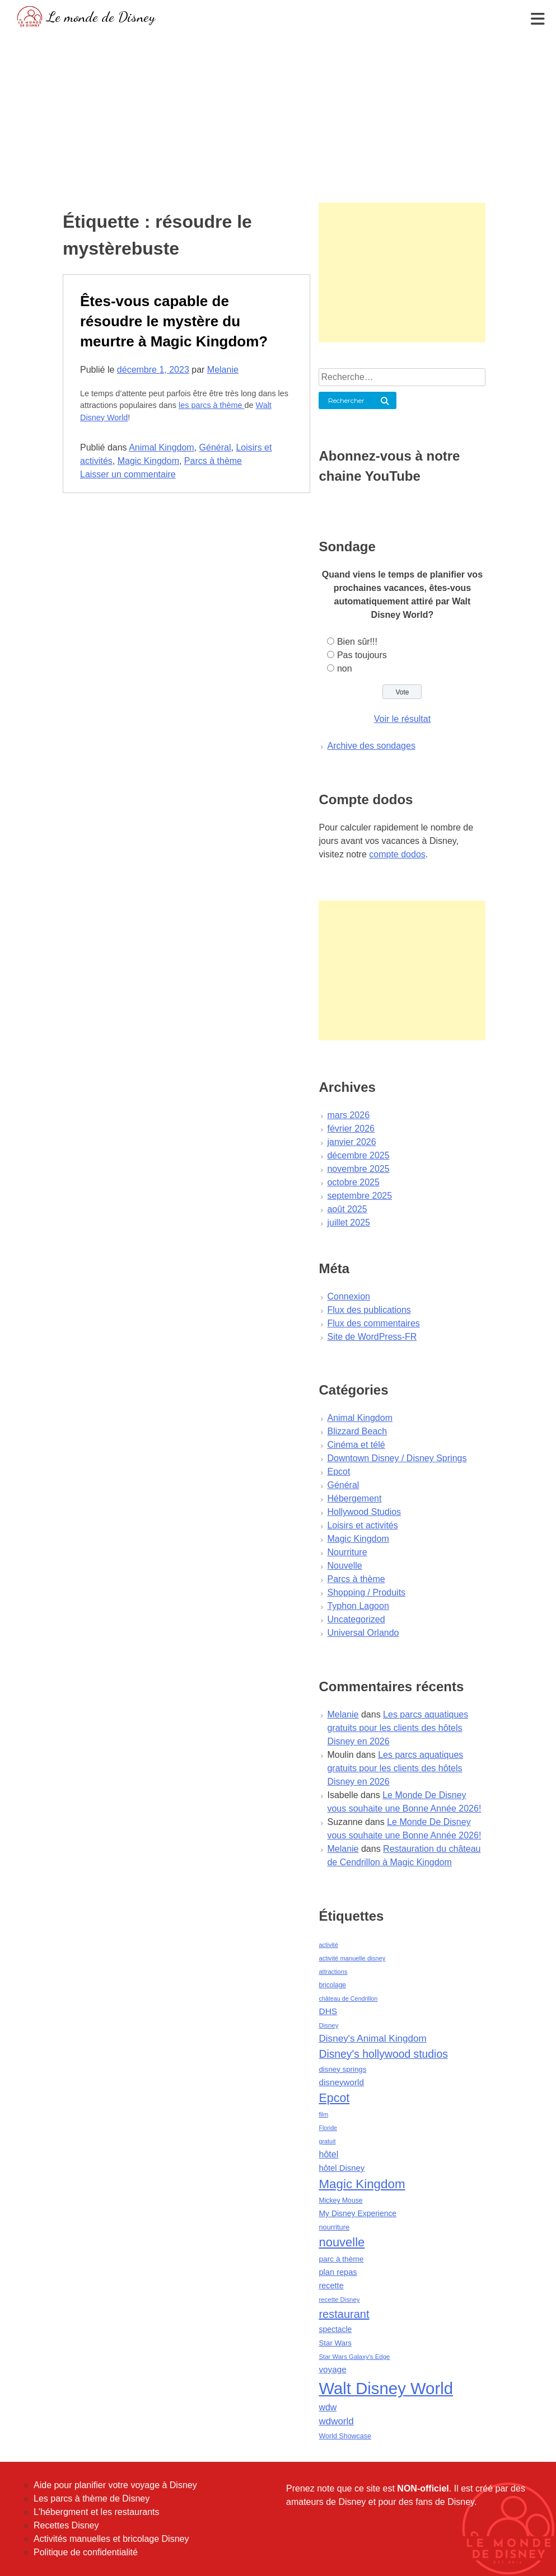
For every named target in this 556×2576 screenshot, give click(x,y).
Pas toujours (362, 655)
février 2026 (351, 1128)
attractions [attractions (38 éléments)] (333, 1971)
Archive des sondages (371, 745)
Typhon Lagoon (358, 1606)
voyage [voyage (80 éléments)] (332, 2369)
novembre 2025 (358, 1169)
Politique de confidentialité (86, 2552)
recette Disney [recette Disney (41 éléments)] (339, 2299)
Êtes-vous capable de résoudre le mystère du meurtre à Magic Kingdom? (174, 321)
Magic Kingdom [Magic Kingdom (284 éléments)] (362, 2184)
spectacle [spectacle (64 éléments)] (335, 2329)
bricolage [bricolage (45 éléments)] (332, 1985)
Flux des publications (368, 1310)
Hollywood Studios (364, 1512)
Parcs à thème (213, 461)
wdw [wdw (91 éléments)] (328, 2407)
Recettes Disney (66, 2525)
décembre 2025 (358, 1155)
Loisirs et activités (362, 1525)
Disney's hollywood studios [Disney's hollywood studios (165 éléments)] (383, 2054)
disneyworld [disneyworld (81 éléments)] (341, 2082)
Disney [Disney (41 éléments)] (328, 2025)
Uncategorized (356, 1619)
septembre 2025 (359, 1195)
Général (215, 447)
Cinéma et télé (356, 1444)
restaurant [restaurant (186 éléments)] (344, 2314)
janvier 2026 (351, 1142)
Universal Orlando (363, 1632)
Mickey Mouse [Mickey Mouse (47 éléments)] (340, 2200)
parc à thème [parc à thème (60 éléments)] (341, 2259)
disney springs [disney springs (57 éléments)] (342, 2069)
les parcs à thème (212, 405)
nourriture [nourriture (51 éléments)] (334, 2227)
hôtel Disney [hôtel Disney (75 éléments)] (342, 2168)
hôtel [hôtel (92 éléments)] (328, 2154)
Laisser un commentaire (128, 474)
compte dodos (397, 854)
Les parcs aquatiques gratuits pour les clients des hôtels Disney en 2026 (397, 1728)
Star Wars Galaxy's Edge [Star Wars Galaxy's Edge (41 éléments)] (354, 2356)
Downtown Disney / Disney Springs (396, 1458)
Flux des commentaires (373, 1323)
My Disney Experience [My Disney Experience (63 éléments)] (357, 2213)
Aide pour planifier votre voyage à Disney (115, 2485)
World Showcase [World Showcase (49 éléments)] (345, 2436)
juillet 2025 (348, 1222)
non (344, 668)
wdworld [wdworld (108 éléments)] (336, 2421)
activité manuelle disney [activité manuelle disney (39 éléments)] (352, 1958)
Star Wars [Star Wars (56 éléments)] (335, 2343)
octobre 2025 (353, 1182)
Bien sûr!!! (357, 641)
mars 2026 (348, 1115)
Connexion (348, 1296)
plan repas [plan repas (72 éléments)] (338, 2272)
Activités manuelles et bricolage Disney (111, 2539)
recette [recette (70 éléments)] (331, 2285)
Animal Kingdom (161, 447)
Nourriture (347, 1552)
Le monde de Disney (101, 16)
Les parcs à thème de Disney (91, 2498)
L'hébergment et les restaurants (97, 2512)
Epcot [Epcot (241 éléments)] (334, 2098)
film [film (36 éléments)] (323, 2114)
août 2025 (347, 1209)
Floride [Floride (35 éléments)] (328, 2127)
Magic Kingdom (148, 461)
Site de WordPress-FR (372, 1336)
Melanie (223, 369)
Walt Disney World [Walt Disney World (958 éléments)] (386, 2388)
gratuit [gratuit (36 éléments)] (327, 2141)
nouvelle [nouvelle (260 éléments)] (342, 2242)
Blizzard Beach (357, 1431)
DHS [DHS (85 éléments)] (328, 2011)
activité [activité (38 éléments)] (328, 1944)
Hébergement (354, 1498)
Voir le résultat (402, 719)
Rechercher (346, 400)
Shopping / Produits (366, 1592)
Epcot (338, 1471)
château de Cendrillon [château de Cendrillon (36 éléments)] (348, 1998)
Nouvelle (344, 1565)
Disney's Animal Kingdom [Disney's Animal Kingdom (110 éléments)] (372, 2038)
